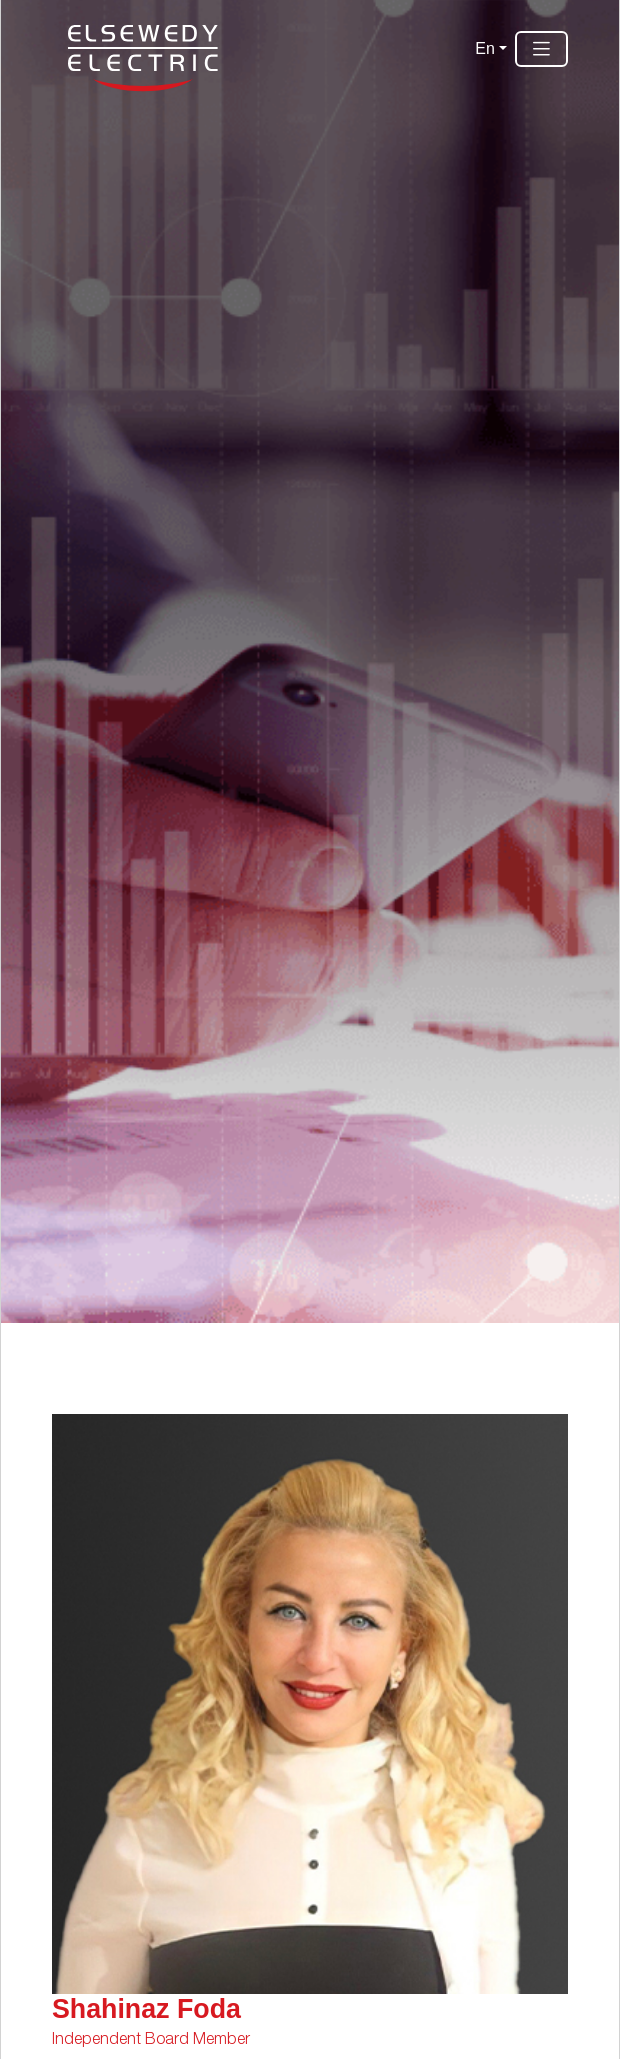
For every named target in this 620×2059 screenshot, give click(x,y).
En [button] (485, 48)
